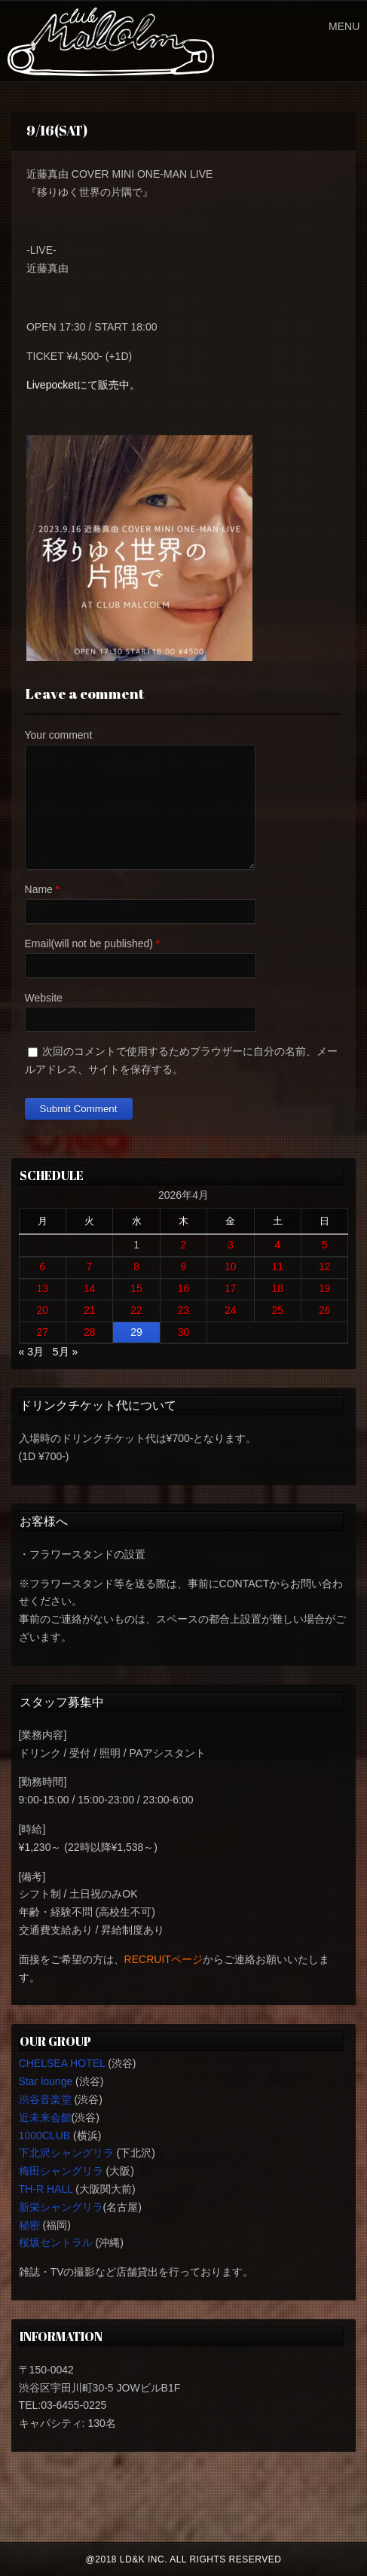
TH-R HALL (46, 2189)
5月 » (65, 1352)
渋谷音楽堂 (45, 2099)
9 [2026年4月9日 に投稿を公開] (184, 1267)
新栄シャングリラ (61, 2207)
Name (39, 889)
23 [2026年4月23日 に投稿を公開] (184, 1310)
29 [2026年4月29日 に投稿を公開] (136, 1332)
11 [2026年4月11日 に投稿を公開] (277, 1267)
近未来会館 (45, 2117)
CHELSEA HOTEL (62, 2063)
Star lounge (46, 2081)
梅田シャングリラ (61, 2171)
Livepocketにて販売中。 (83, 385)
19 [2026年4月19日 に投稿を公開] (325, 1288)
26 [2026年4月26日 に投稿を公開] (325, 1310)
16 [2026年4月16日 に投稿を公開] (184, 1288)
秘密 (29, 2225)
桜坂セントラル (56, 2242)
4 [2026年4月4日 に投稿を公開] (277, 1245)
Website (44, 998)
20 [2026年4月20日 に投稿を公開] (43, 1310)
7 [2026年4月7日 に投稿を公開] (90, 1267)
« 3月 (31, 1352)
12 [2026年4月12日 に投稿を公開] (325, 1267)
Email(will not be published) (89, 943)
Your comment (59, 735)
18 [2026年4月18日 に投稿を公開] (277, 1288)
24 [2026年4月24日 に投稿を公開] (231, 1310)
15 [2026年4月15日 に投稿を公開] (136, 1288)
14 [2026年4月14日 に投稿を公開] (90, 1288)
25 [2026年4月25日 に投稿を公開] (277, 1310)
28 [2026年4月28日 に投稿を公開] (90, 1332)
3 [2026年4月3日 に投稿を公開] (231, 1245)
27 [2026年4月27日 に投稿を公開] (43, 1332)
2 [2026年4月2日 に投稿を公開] (184, 1245)
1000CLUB (45, 2135)
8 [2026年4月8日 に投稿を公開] (136, 1267)
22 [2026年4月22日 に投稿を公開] (136, 1310)
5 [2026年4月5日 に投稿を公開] (325, 1245)
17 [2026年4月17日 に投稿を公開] (231, 1288)
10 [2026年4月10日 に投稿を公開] (231, 1267)
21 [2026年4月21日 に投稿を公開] (90, 1310)
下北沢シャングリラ (66, 2153)
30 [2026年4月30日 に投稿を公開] (184, 1332)
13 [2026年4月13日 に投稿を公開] (43, 1288)
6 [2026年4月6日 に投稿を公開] (42, 1267)
